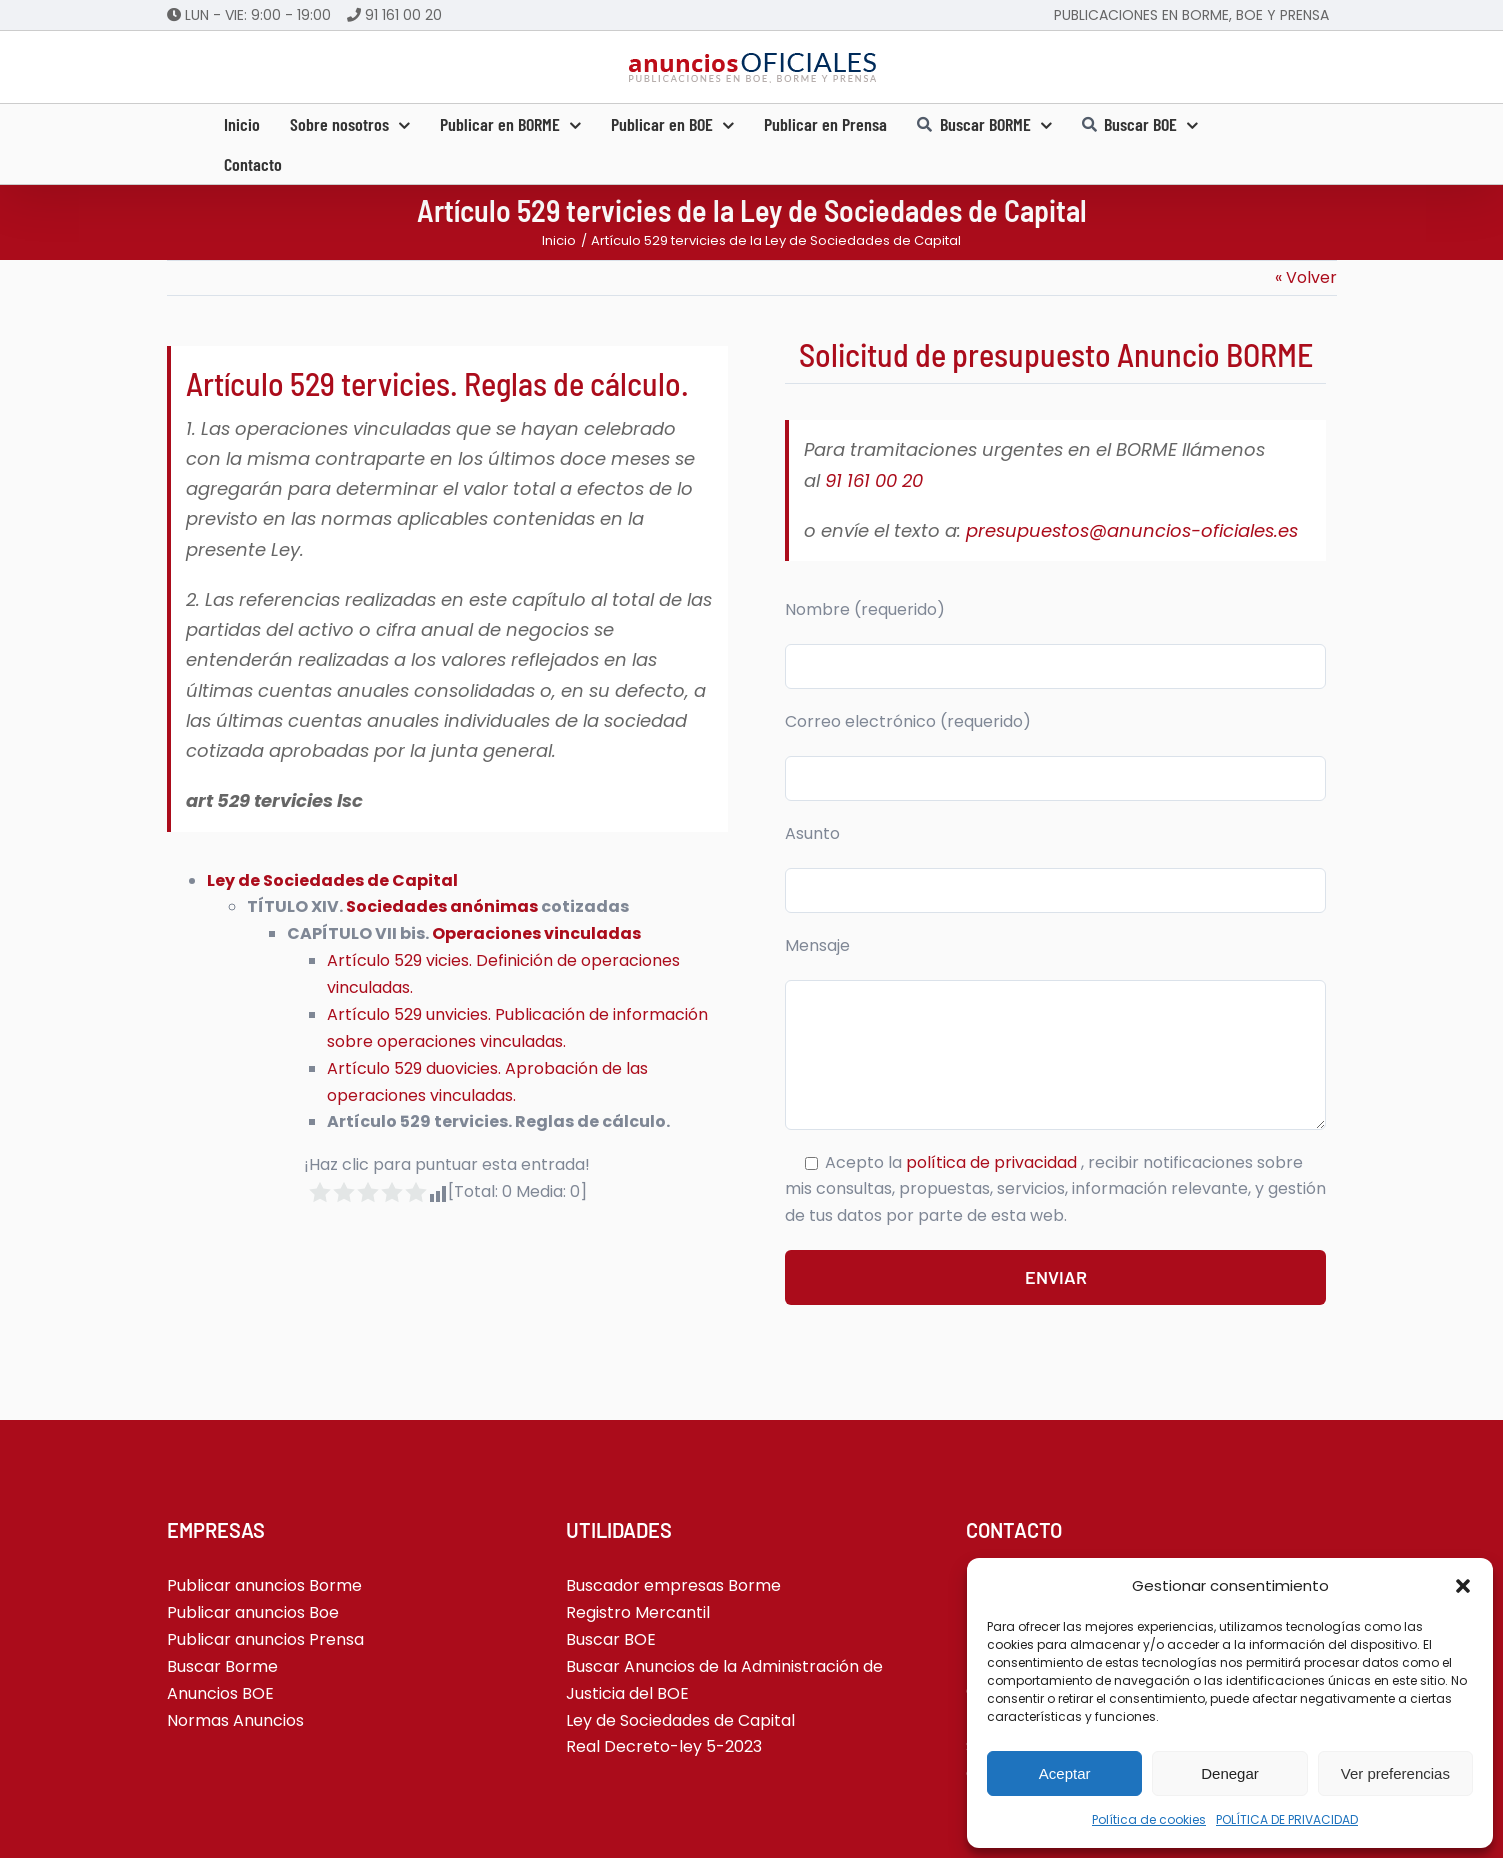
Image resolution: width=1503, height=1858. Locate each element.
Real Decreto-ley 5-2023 (664, 1746)
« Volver (1306, 277)
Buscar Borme (222, 1666)
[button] (1463, 1586)
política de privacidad (993, 1162)
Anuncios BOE (220, 1693)
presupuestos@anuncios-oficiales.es (1132, 530)
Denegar (1230, 1773)
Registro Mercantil (638, 1612)
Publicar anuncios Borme (264, 1585)
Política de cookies (1149, 1819)
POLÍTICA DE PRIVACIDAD (1287, 1819)
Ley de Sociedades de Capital (332, 880)
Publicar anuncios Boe (253, 1612)
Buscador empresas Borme (673, 1585)
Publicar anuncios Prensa (265, 1639)
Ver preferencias (1395, 1773)
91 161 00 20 (403, 15)
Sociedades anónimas (442, 906)
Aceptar (1065, 1773)
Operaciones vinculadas (536, 933)
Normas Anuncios (235, 1720)
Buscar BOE (611, 1639)
